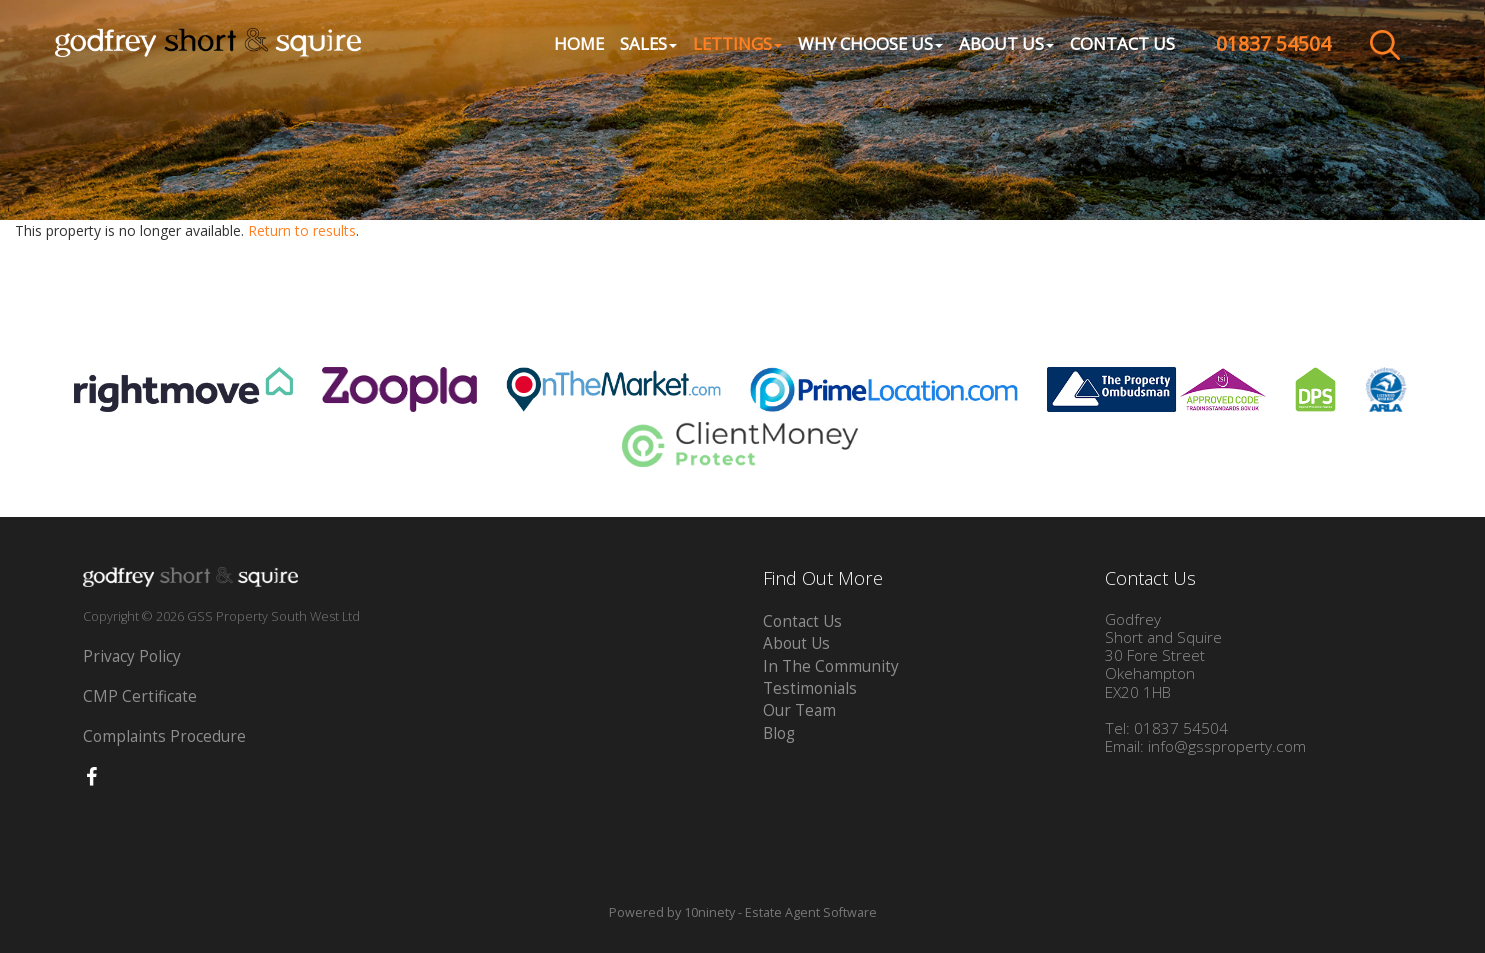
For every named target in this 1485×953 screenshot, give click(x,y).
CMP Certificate (140, 696)
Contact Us (1121, 45)
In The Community (831, 666)
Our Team (799, 710)
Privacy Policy (132, 656)
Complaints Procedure (164, 736)
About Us (796, 643)
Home (578, 45)
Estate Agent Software (811, 912)
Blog (779, 733)
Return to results (302, 230)
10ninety (709, 912)
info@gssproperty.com (1227, 746)
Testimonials (810, 688)
